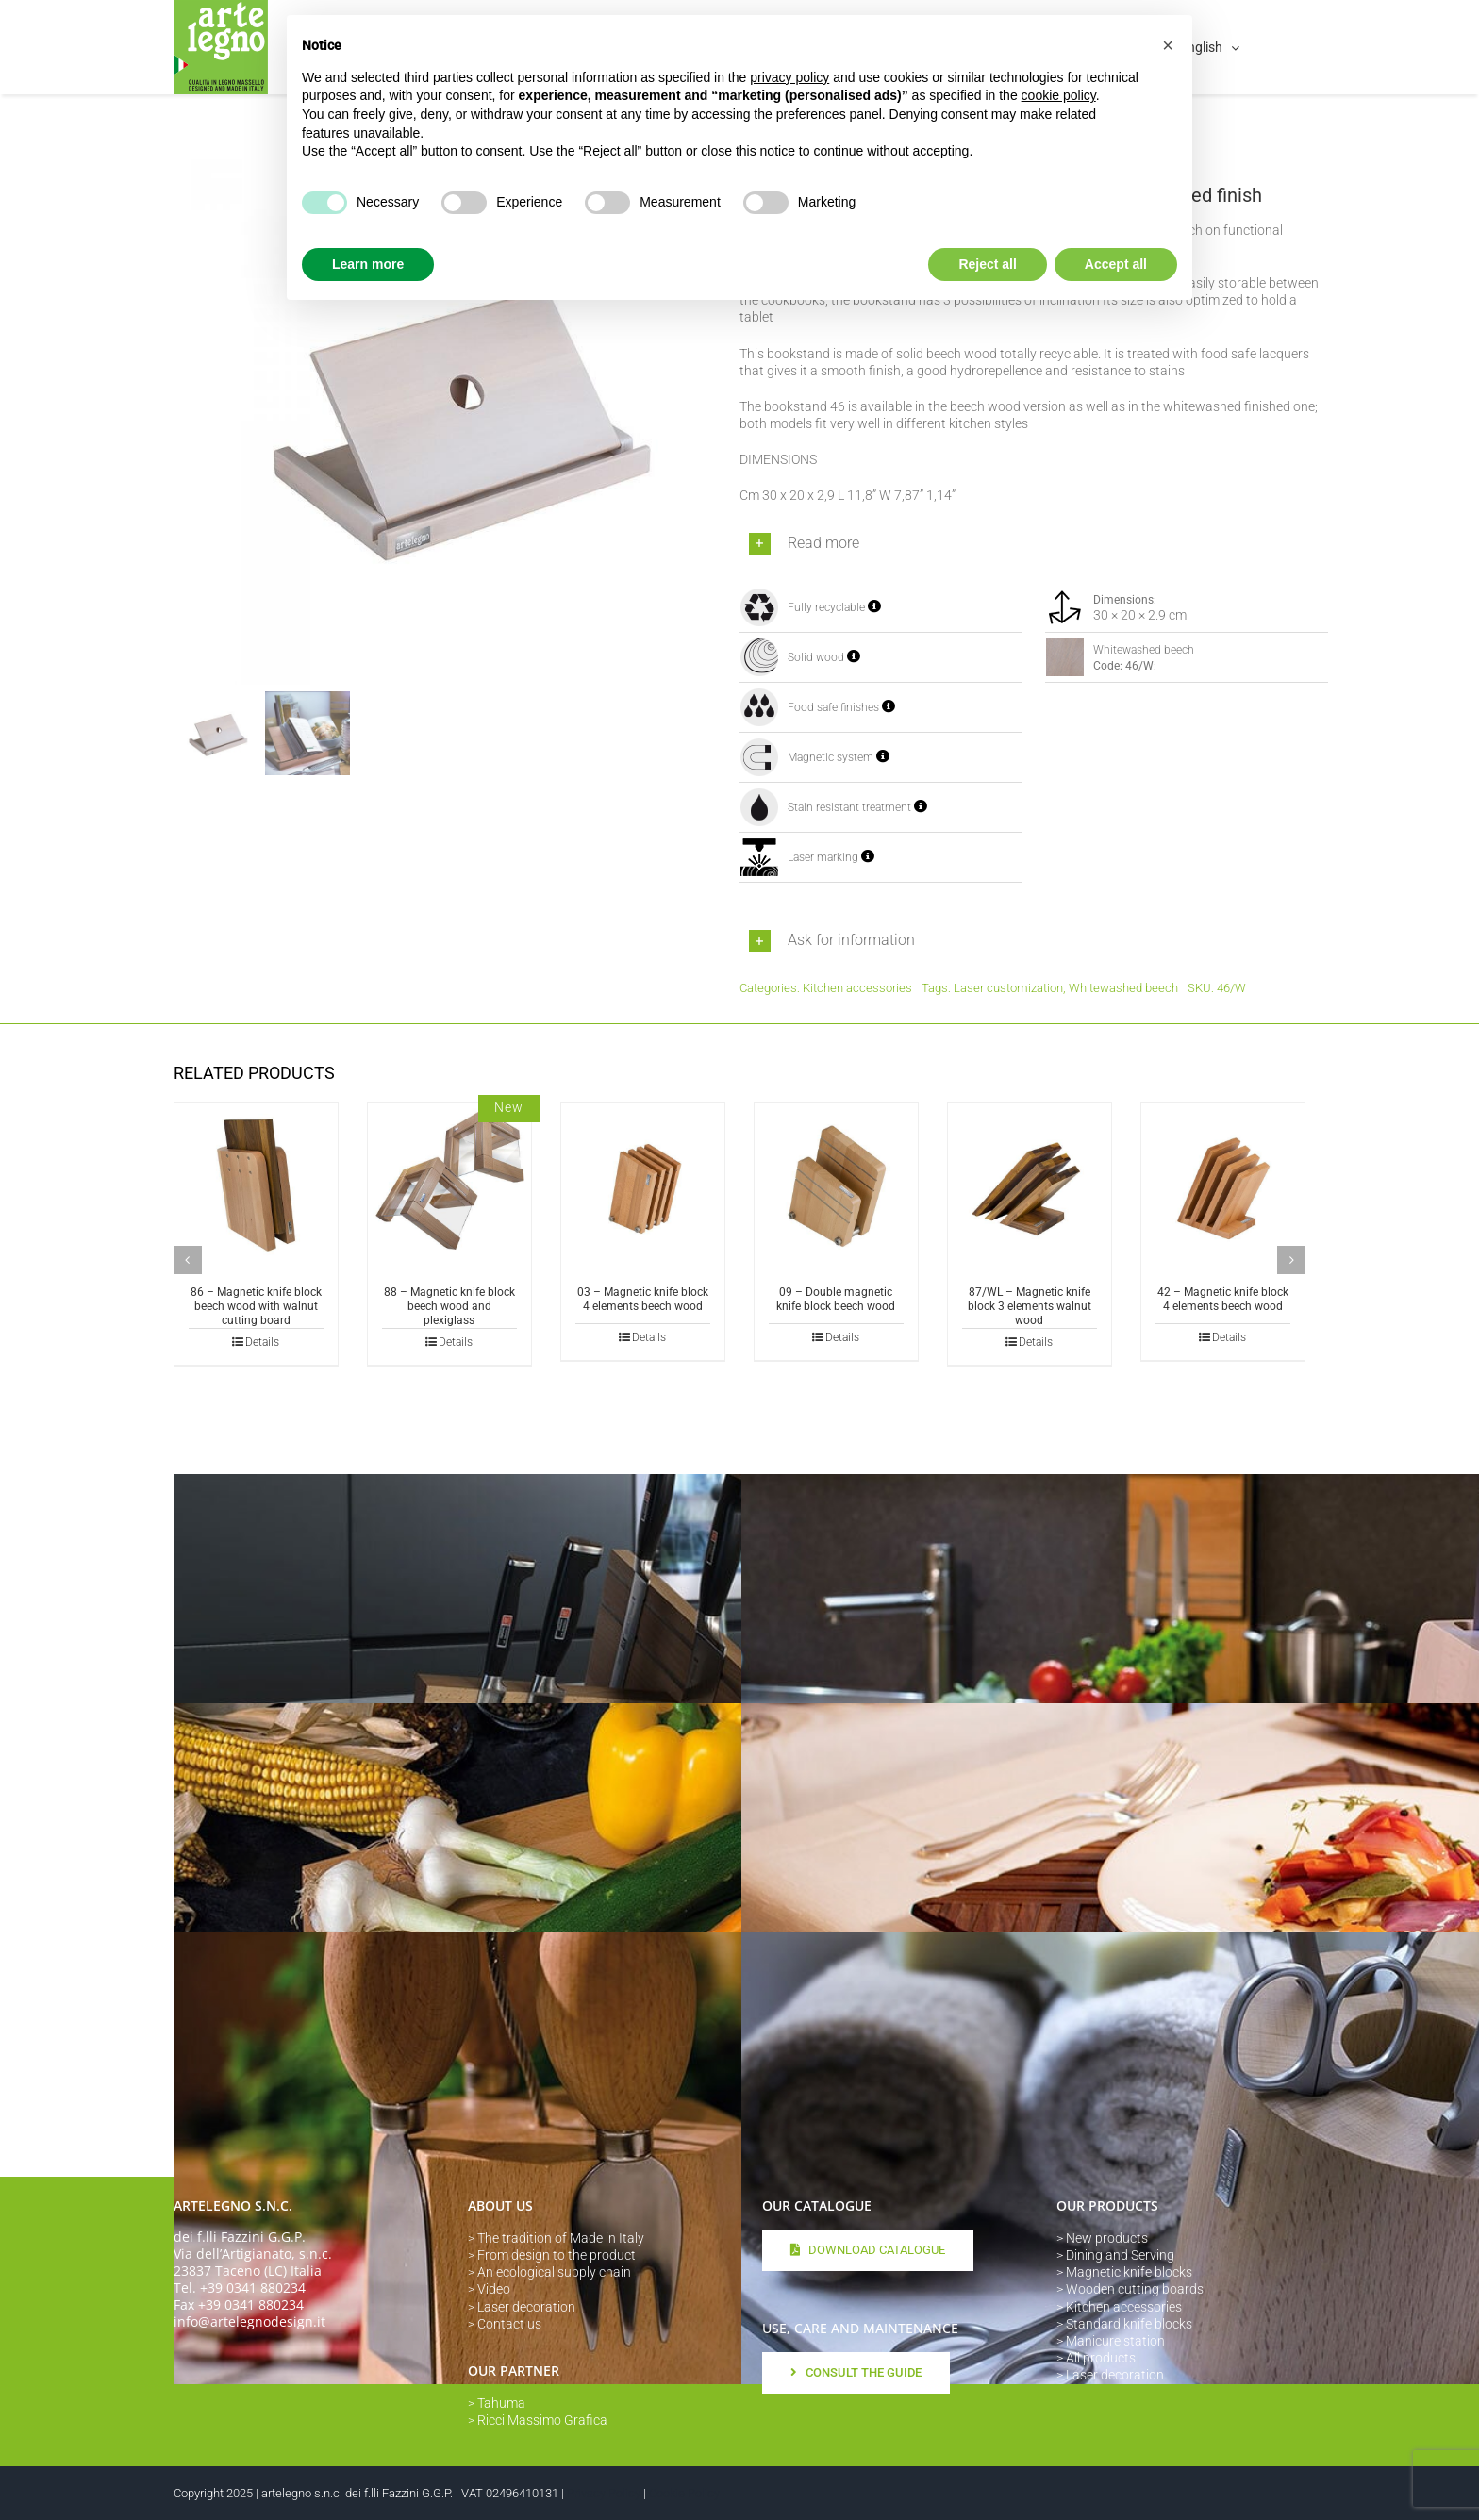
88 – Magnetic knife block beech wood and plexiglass (449, 1306)
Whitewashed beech (1123, 988)
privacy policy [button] (789, 77)
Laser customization (1008, 988)
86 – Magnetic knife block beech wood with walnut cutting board (256, 1306)
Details (262, 1342)
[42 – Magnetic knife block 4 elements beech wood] (1223, 1185)
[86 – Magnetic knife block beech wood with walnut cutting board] (256, 1185)
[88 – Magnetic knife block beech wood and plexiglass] (449, 1185)
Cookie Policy (684, 2493)
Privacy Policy (603, 2493)
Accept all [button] (1116, 264)
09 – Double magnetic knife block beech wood (835, 1299)
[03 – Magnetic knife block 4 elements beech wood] (642, 1185)
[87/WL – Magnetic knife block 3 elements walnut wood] (1029, 1185)
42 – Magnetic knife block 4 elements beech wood (1222, 1299)
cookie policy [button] (1059, 95)
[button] (1034, 544)
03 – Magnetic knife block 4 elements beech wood (642, 1299)
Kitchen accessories (857, 988)
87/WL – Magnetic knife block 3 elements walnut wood (1029, 1306)
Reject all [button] (987, 264)
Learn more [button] (368, 264)
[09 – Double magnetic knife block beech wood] (836, 1185)
